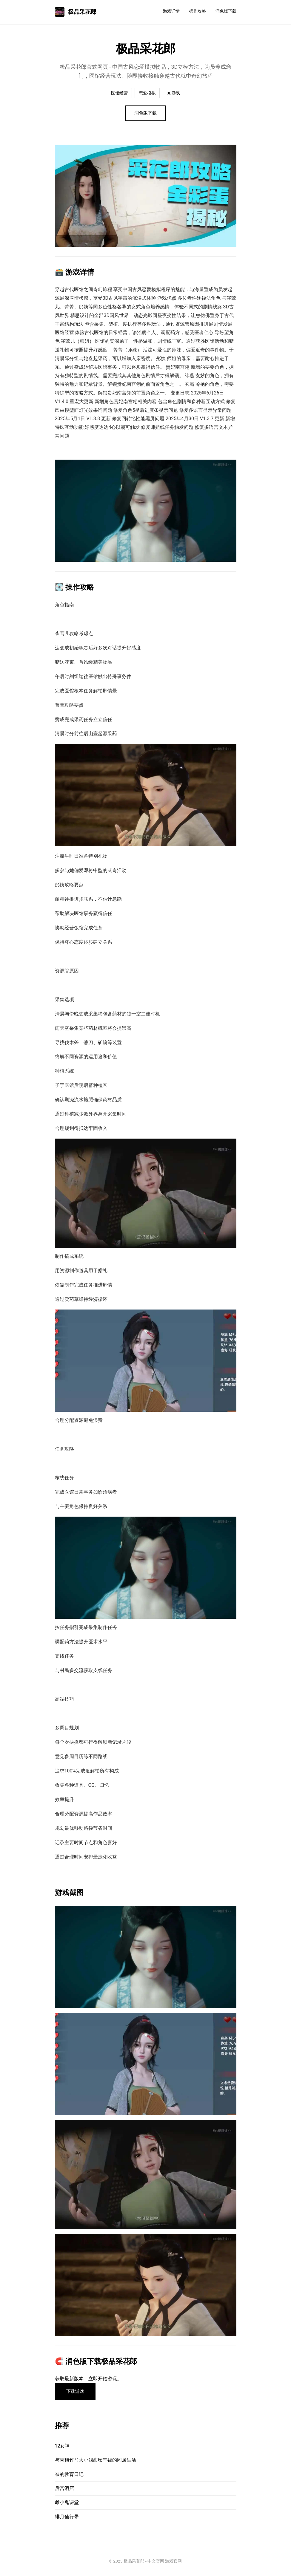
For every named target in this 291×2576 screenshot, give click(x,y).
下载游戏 (76, 2393)
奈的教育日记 (69, 2476)
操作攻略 (197, 11)
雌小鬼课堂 (67, 2504)
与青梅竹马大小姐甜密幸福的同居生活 (95, 2462)
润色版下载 (225, 11)
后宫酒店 (64, 2490)
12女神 (62, 2447)
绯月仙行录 (67, 2518)
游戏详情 (171, 11)
